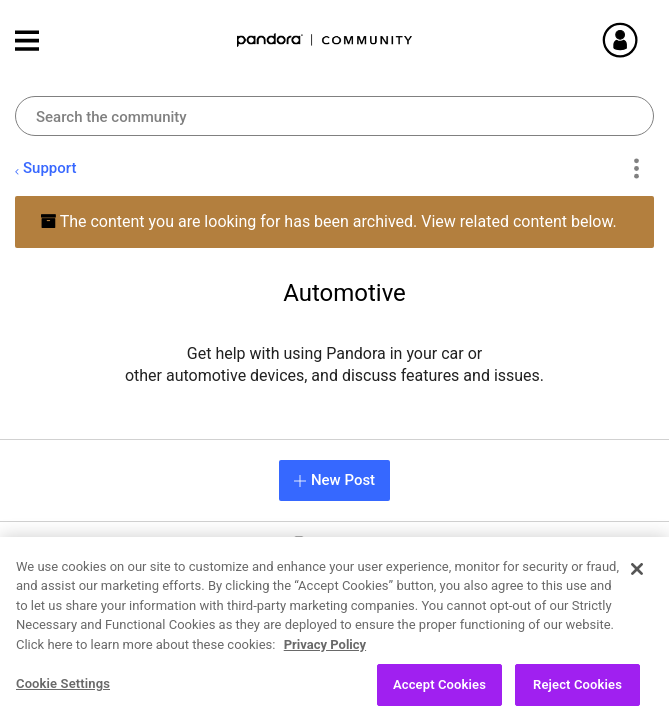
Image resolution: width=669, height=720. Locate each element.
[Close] (637, 577)
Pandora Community (325, 40)
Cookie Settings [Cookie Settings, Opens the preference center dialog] (63, 692)
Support (49, 168)
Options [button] (635, 169)
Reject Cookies (577, 693)
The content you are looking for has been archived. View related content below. (328, 221)
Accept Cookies (439, 693)
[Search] (334, 116)
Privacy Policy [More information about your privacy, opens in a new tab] (325, 652)
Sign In (644, 40)
